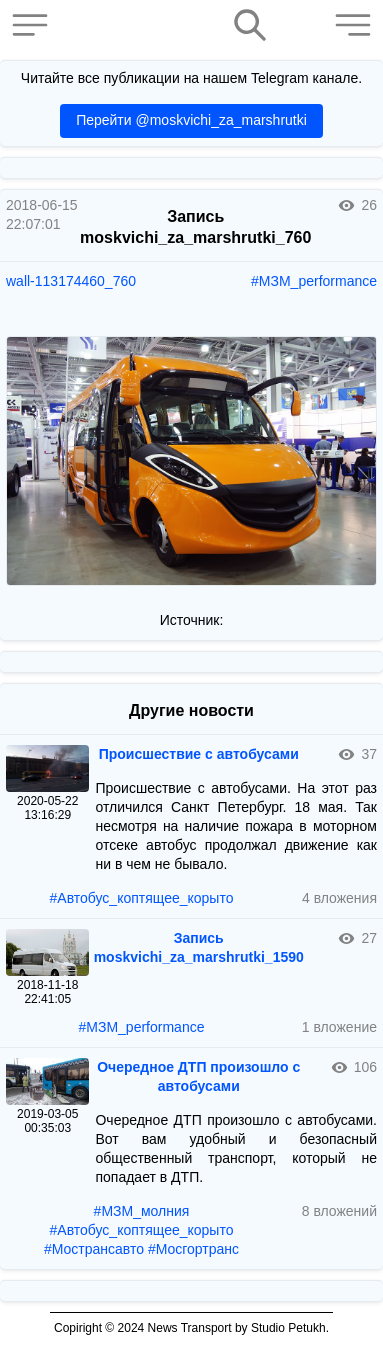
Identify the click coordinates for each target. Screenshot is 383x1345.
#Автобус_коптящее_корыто (142, 898)
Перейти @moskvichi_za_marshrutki (191, 120)
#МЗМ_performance (314, 281)
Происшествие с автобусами (199, 754)
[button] (35, 25)
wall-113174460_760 (71, 281)
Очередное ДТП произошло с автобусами (198, 1076)
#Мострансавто (94, 1249)
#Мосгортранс (193, 1249)
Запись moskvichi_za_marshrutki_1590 (199, 947)
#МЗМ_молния (142, 1211)
